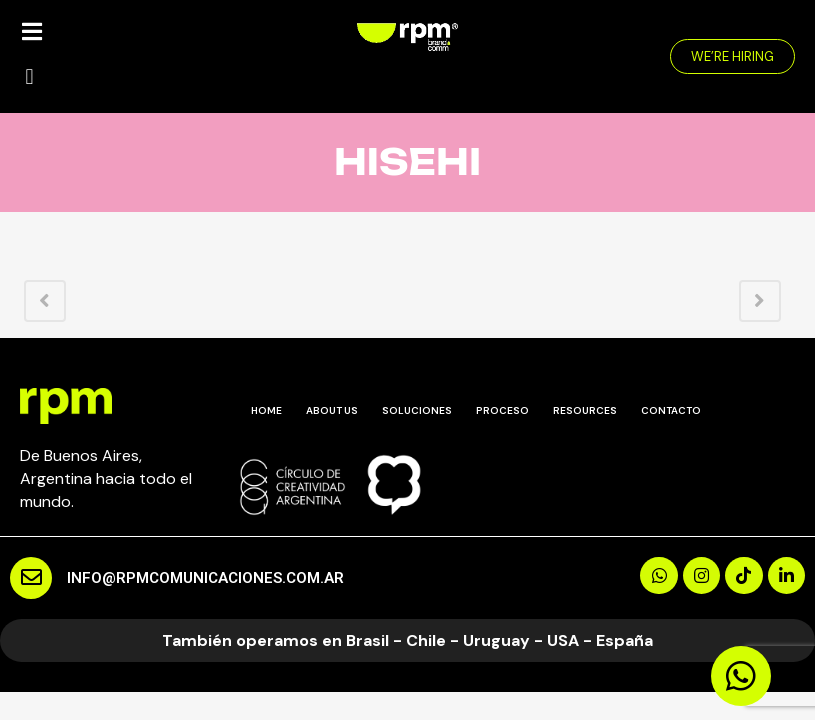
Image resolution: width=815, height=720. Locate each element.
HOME (266, 410)
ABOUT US (332, 410)
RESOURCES (585, 410)
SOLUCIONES (417, 410)
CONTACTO (671, 410)
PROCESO (502, 410)
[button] (29, 76)
